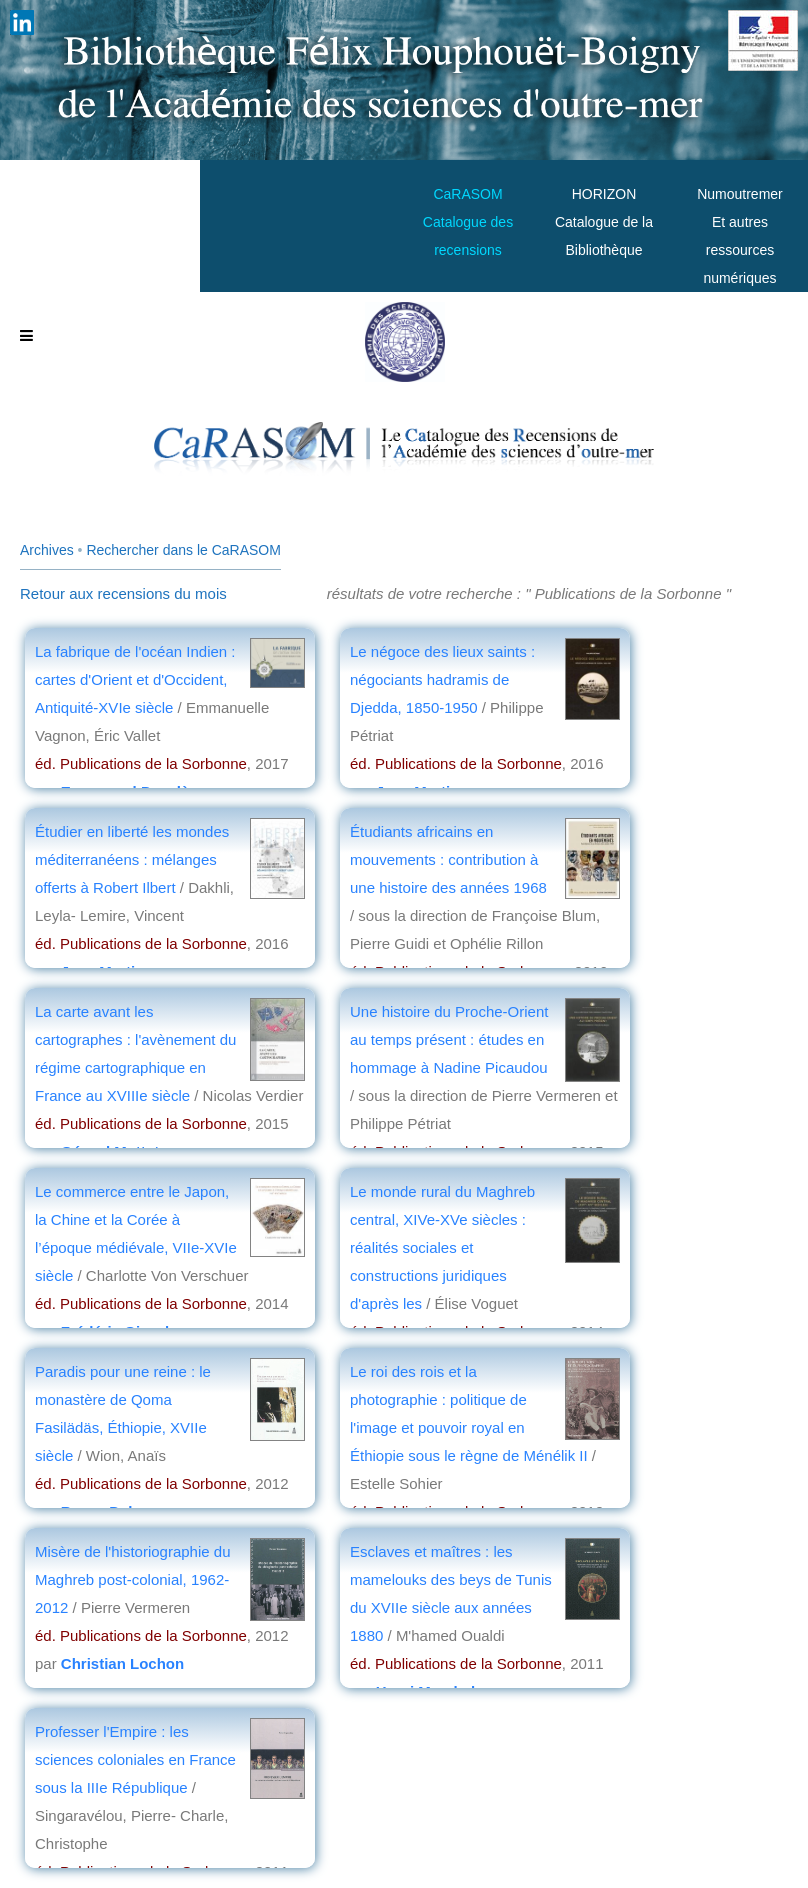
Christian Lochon (122, 1663)
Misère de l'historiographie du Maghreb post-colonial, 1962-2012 (132, 1579)
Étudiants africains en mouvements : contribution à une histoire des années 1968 (448, 859)
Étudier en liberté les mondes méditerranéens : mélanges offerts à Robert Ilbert (132, 859)
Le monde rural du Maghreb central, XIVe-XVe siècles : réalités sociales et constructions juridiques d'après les (442, 1247)
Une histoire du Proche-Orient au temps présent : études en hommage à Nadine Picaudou (449, 1039)
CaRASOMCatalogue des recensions (468, 222)
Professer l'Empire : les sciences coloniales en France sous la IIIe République (135, 1759)
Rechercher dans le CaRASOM (183, 550)
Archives (47, 550)
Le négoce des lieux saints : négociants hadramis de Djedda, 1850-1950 (442, 679)
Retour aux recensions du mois (123, 593)
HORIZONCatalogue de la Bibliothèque (604, 222)
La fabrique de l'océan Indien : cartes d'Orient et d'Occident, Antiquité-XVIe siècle (135, 679)
